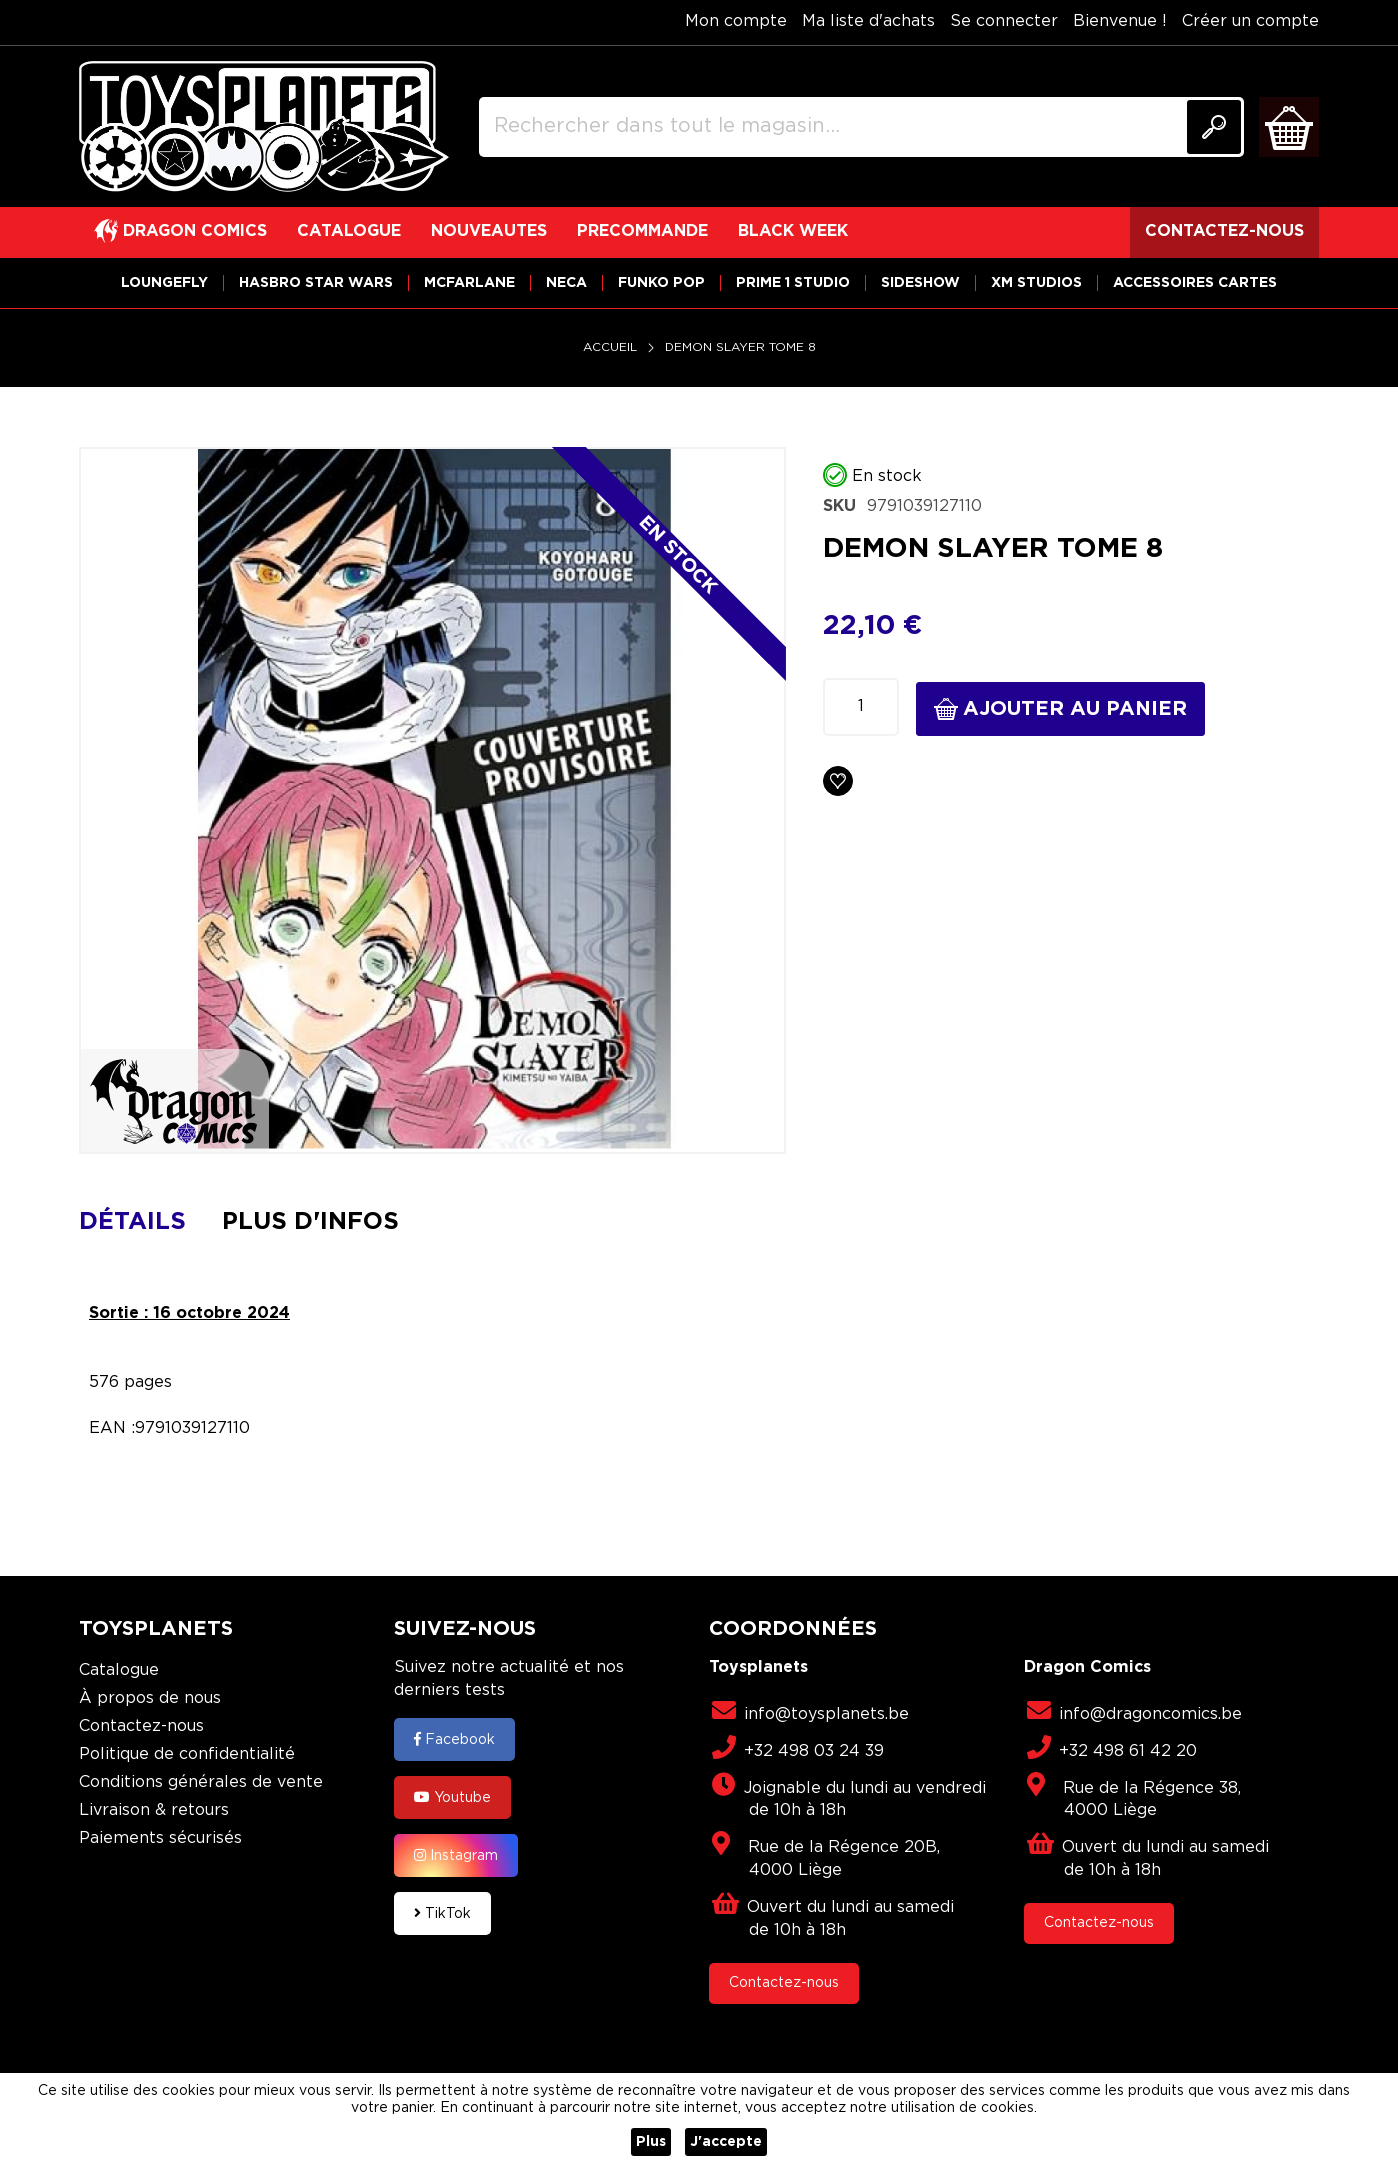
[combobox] (861, 127)
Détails (132, 1222)
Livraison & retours (154, 1810)
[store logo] (264, 127)
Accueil (610, 347)
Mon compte (736, 21)
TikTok (442, 1913)
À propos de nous (150, 1698)
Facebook (454, 1739)
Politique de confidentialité (187, 1754)
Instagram (456, 1855)
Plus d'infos (310, 1222)
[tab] (147, 1222)
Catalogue (119, 1670)
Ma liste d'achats (868, 21)
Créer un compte (1250, 21)
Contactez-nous (141, 1726)
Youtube (452, 1797)
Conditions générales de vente (201, 1782)
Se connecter (1004, 21)
